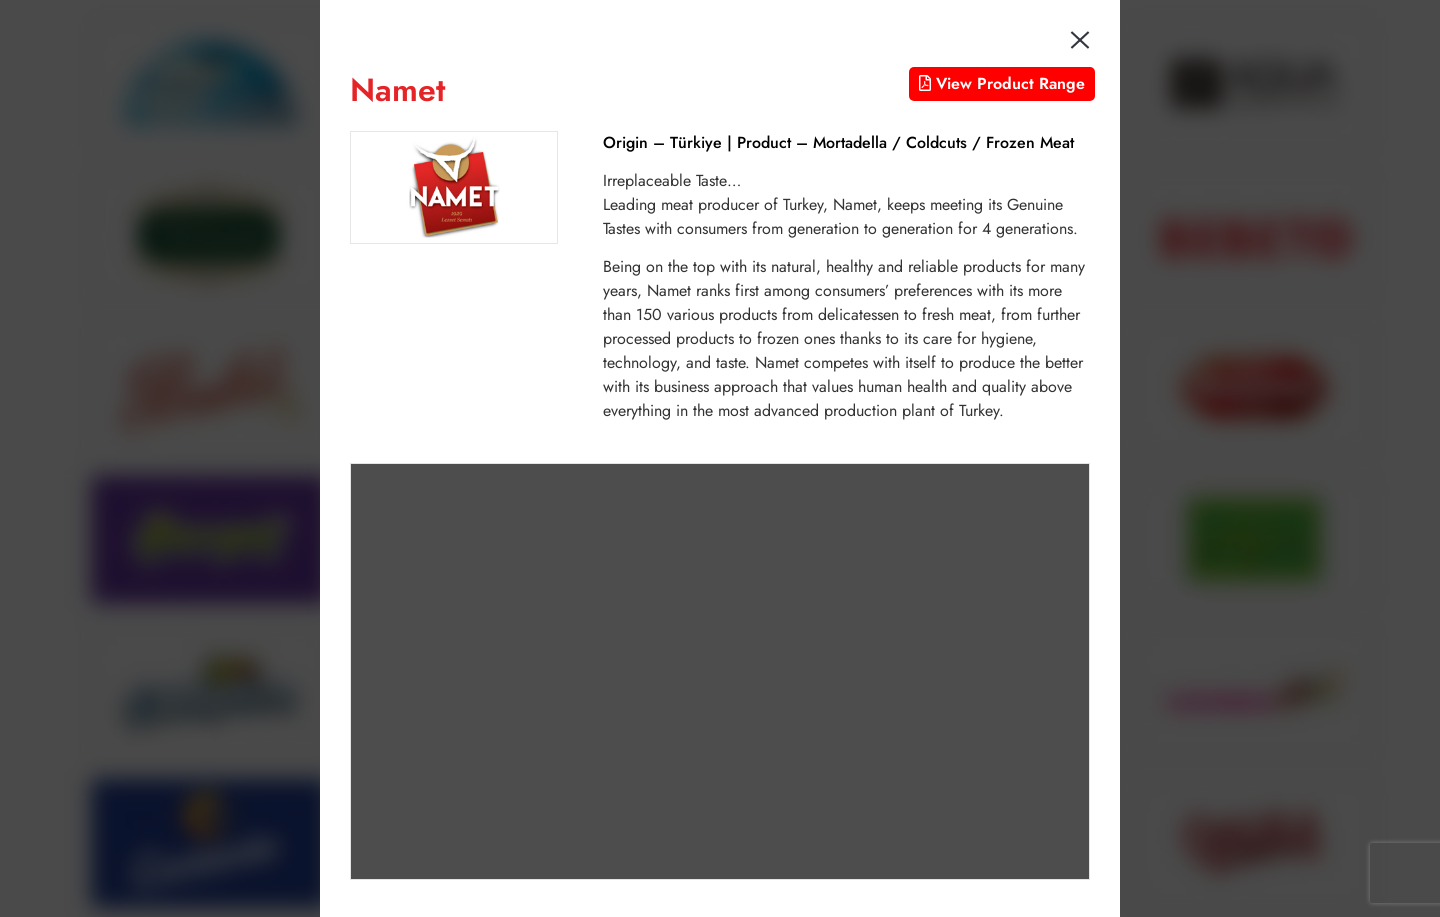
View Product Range (1002, 83)
